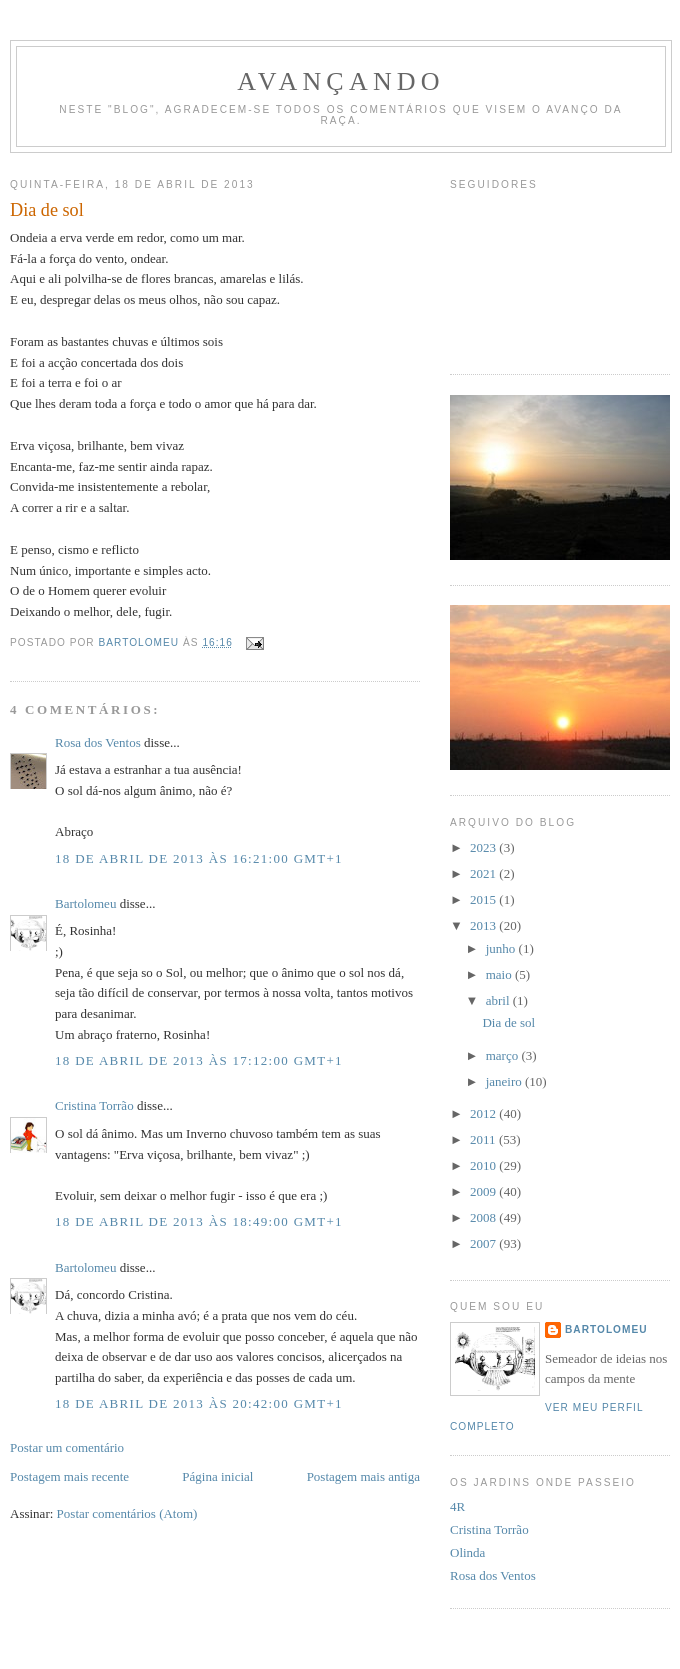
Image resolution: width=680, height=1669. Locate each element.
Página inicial (217, 1476)
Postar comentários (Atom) (127, 1513)
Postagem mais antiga (363, 1476)
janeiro (505, 1081)
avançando (341, 81)
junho (502, 948)
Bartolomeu (85, 903)
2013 (484, 925)
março (504, 1055)
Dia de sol (508, 1022)
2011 (484, 1139)
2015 (484, 899)
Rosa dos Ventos (98, 742)
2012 (484, 1113)
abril (499, 1000)
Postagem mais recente (69, 1476)
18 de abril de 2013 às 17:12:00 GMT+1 (199, 1060)
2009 (484, 1191)
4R (457, 1506)
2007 (484, 1243)
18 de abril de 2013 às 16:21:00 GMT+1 (199, 858)
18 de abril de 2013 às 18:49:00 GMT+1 (199, 1221)
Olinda (467, 1552)
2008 (484, 1217)
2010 (484, 1165)
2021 (484, 873)
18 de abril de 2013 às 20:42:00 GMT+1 (199, 1403)
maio (500, 974)
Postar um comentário (67, 1447)
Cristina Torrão (94, 1105)
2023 (484, 847)
